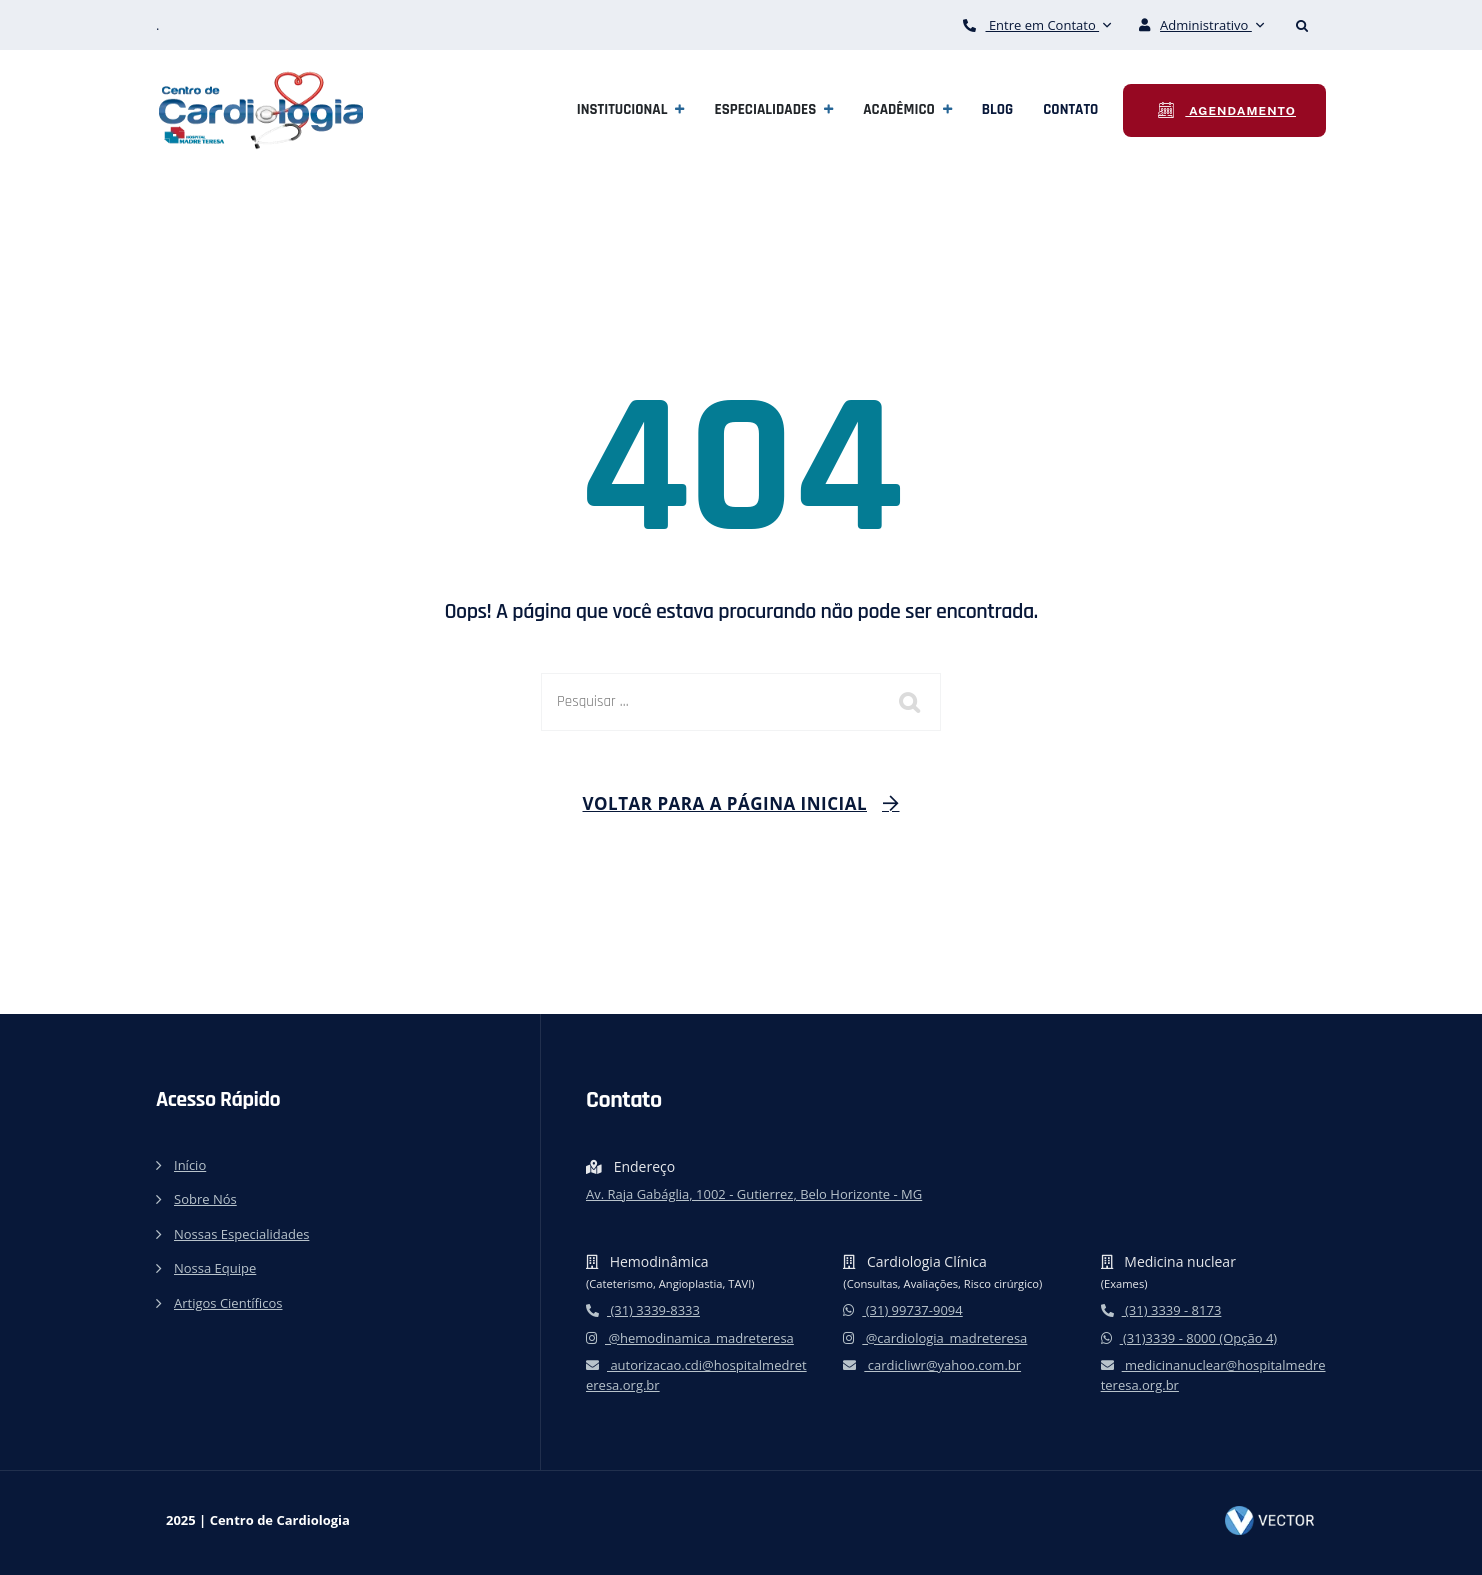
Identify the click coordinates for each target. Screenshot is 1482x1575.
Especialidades (765, 109)
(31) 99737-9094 (902, 1310)
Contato (1070, 109)
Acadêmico (899, 109)
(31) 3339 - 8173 (1161, 1310)
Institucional (622, 109)
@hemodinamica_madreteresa (690, 1338)
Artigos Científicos (228, 1303)
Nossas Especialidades (241, 1234)
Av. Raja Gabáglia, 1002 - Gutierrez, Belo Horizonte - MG (754, 1194)
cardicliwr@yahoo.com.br (932, 1365)
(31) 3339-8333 (643, 1310)
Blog (998, 109)
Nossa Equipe (215, 1268)
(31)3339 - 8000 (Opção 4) (1189, 1338)
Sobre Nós (205, 1199)
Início (190, 1165)
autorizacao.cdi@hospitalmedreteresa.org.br (696, 1375)
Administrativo (1201, 25)
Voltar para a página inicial (725, 803)
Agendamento (1240, 111)
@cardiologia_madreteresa (935, 1338)
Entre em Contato (1037, 25)
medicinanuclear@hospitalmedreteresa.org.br (1213, 1375)
